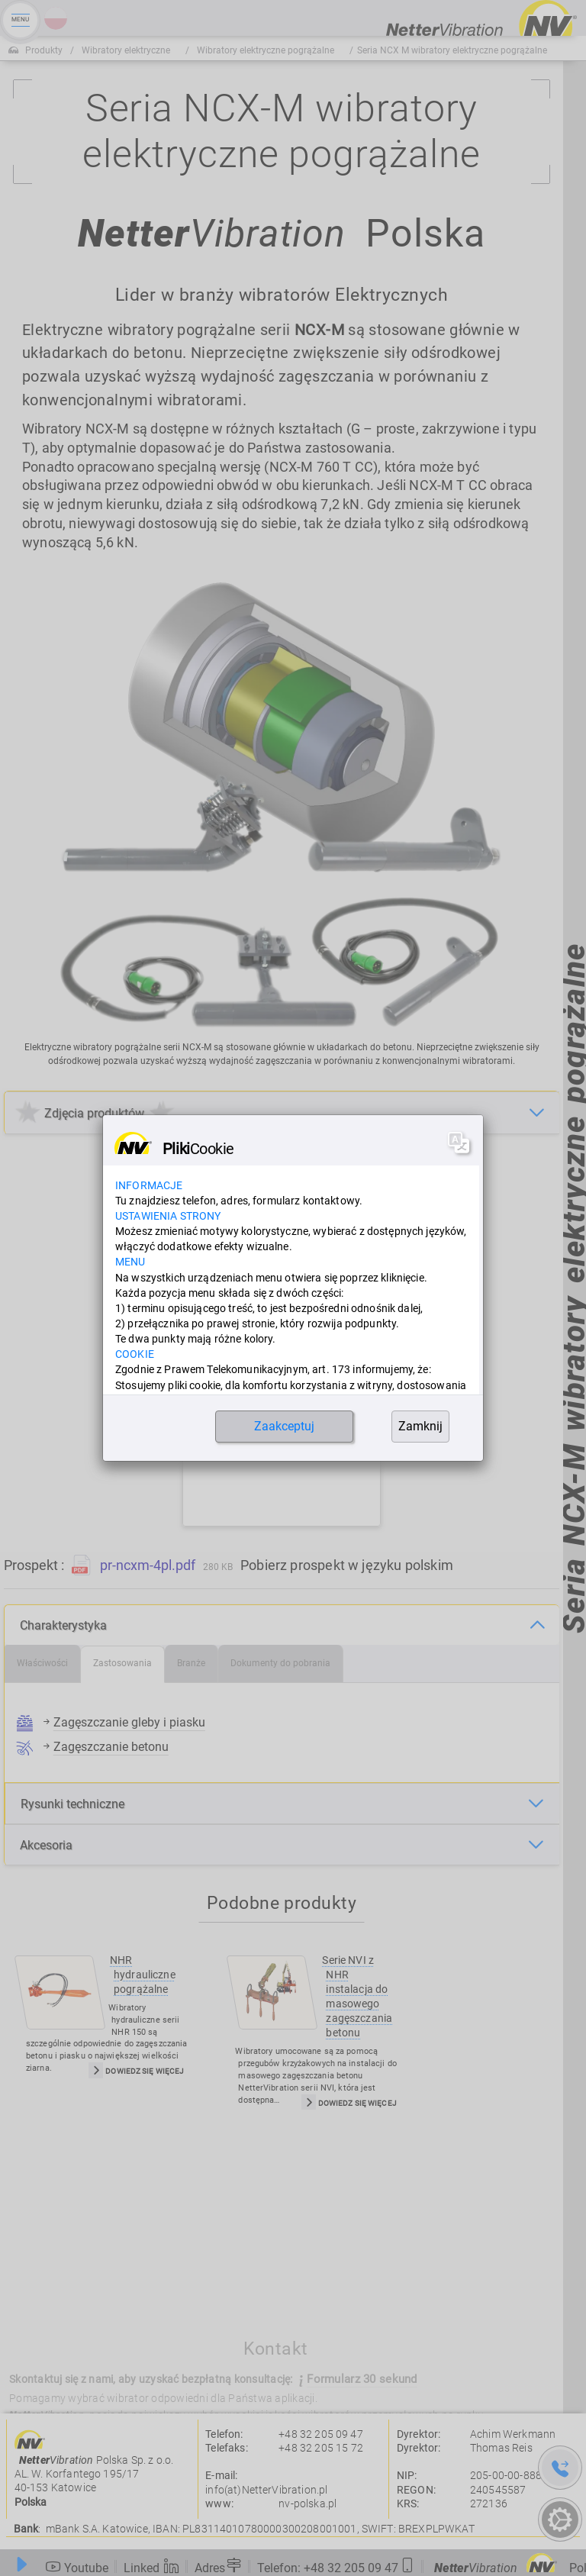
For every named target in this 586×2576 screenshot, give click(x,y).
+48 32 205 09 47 (321, 2434)
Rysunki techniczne (72, 1804)
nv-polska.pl (307, 2503)
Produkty (44, 50)
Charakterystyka (63, 1625)
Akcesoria (46, 1845)
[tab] (43, 1664)
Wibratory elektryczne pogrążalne (265, 50)
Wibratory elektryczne (126, 50)
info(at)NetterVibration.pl (266, 2490)
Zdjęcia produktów (94, 1112)
